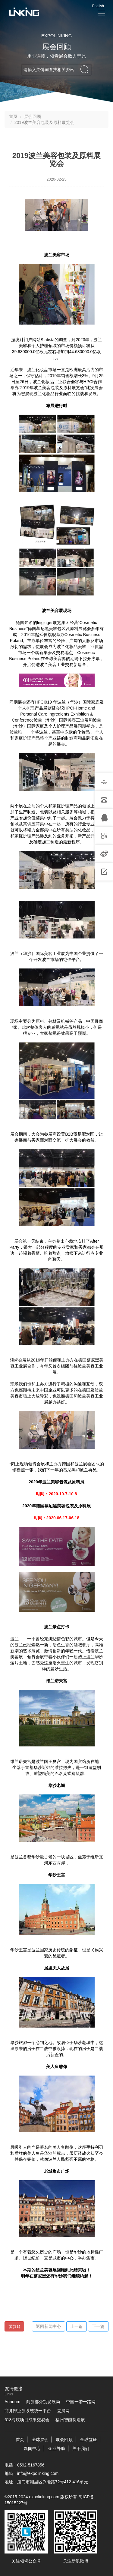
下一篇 (98, 2326)
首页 (13, 116)
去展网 (63, 2410)
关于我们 (80, 2448)
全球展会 (40, 2439)
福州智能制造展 (70, 2419)
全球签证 (88, 2439)
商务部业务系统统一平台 (28, 2410)
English (98, 6)
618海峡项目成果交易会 (27, 2419)
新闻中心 (32, 2448)
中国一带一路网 (81, 2401)
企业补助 (56, 2448)
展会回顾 (32, 116)
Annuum (12, 2401)
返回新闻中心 (48, 2326)
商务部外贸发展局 (43, 2401)
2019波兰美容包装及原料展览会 (44, 122)
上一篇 (76, 2326)
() (14, 2326)
